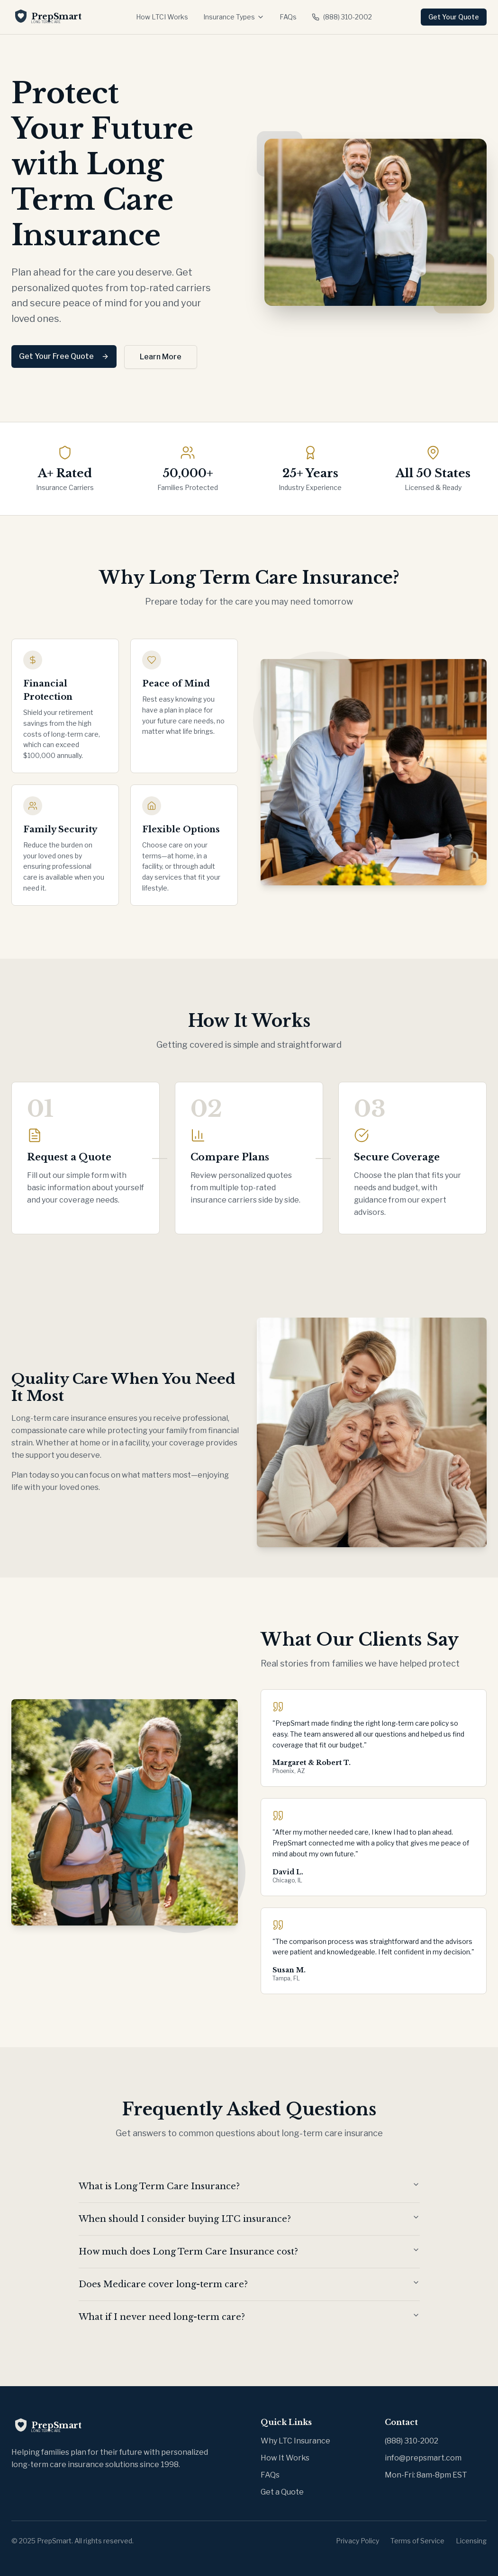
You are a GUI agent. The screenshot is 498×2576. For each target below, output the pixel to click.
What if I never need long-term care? (249, 2316)
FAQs (288, 17)
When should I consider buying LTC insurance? (249, 2218)
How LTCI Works (162, 17)
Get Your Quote (453, 17)
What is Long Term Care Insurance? (249, 2186)
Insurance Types (233, 17)
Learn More (160, 356)
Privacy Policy (357, 2541)
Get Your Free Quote (64, 356)
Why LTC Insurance (295, 2440)
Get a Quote (282, 2491)
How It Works (285, 2457)
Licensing (471, 2541)
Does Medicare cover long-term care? (249, 2284)
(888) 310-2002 (342, 17)
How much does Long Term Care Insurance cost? (249, 2251)
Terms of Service (417, 2541)
